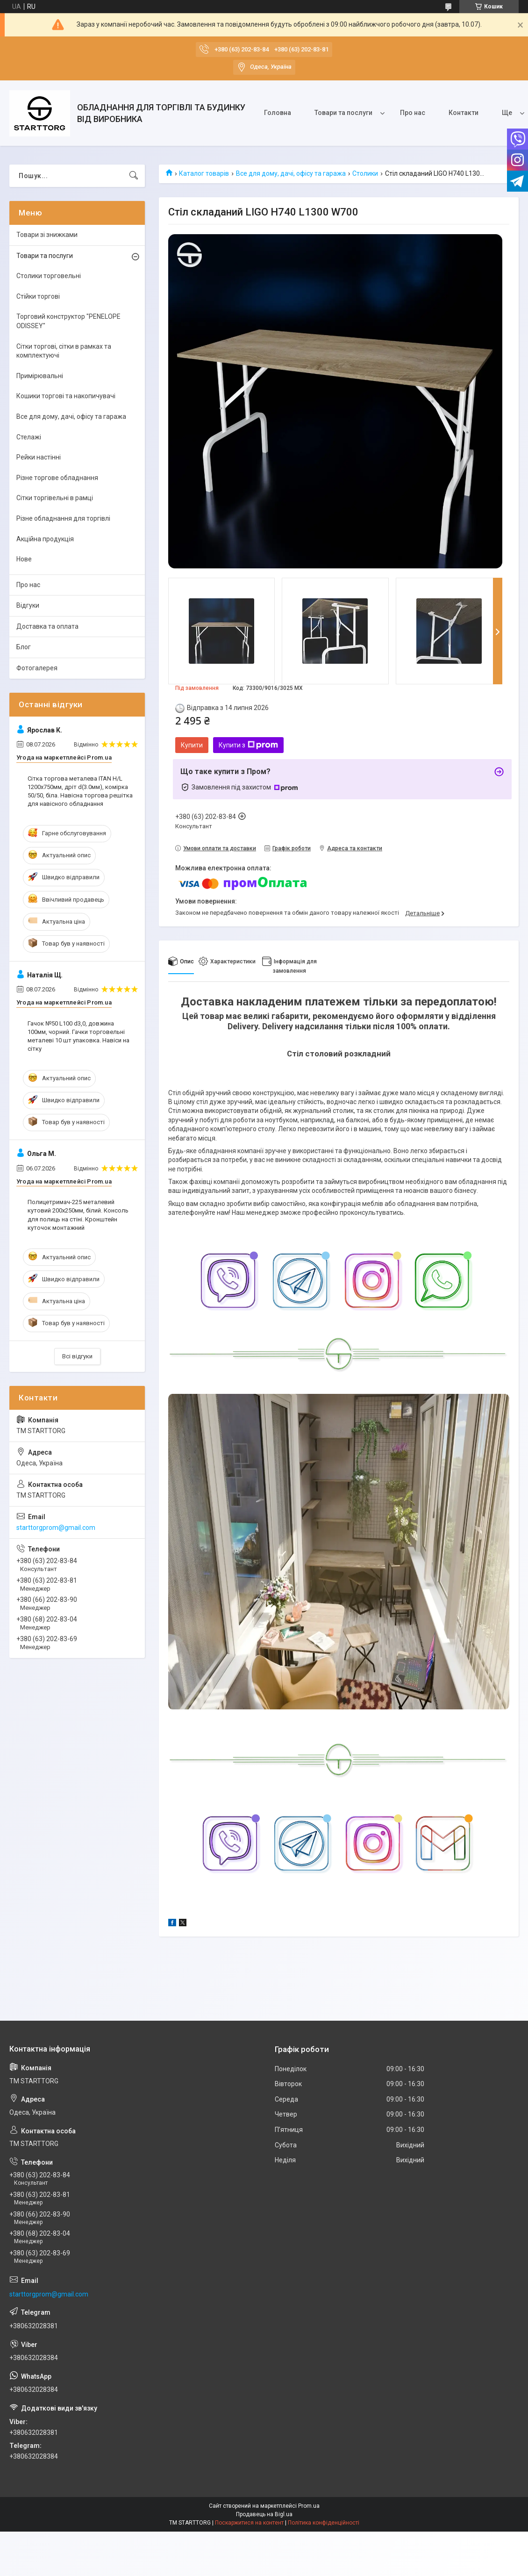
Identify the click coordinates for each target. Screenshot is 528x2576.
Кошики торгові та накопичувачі (65, 396)
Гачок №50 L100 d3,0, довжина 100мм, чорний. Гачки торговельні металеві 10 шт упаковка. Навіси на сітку (78, 1036)
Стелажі (28, 437)
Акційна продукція (45, 539)
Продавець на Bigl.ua (264, 2514)
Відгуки (27, 605)
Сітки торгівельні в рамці (54, 498)
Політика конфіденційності (323, 2522)
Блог (23, 647)
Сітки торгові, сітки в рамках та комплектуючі (63, 351)
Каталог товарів (204, 173)
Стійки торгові (38, 296)
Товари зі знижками (47, 234)
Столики (365, 173)
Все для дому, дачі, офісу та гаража (291, 173)
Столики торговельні (48, 276)
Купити (192, 745)
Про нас (412, 112)
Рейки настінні (38, 457)
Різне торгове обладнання (57, 477)
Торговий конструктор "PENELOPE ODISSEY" (68, 321)
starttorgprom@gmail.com (55, 1527)
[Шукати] (133, 176)
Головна (277, 112)
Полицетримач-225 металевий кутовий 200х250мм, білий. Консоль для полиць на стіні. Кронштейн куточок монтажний (78, 1214)
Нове (24, 559)
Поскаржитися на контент (249, 2522)
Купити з (248, 745)
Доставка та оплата (47, 626)
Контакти (463, 112)
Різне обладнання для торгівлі (63, 518)
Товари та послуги (343, 112)
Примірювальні (39, 376)
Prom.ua (309, 2506)
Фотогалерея (36, 668)
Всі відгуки (77, 1356)
